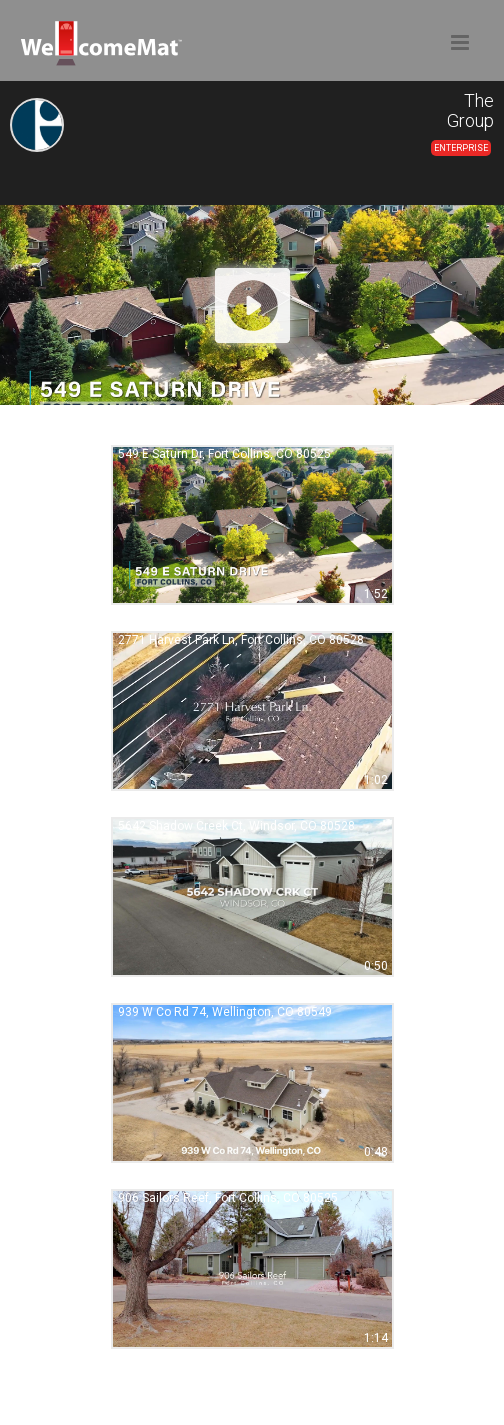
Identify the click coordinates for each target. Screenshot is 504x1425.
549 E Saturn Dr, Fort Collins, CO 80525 (224, 454)
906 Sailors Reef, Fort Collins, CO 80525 (228, 1198)
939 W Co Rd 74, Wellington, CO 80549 (225, 1012)
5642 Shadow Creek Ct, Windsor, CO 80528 (236, 826)
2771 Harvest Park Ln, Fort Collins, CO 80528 (241, 640)
